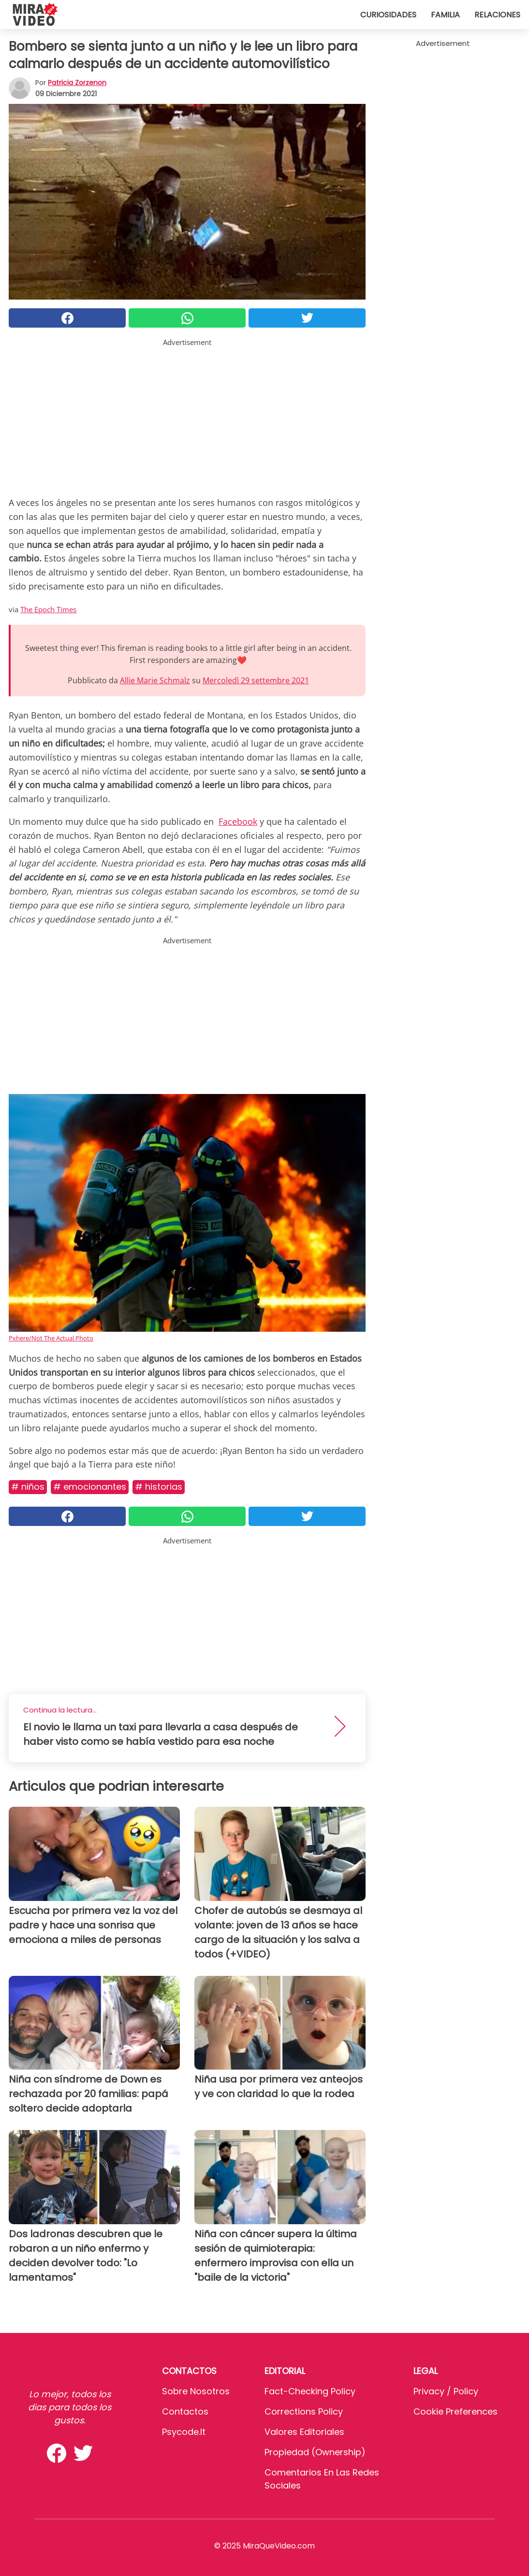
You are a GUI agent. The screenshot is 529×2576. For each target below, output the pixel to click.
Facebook (238, 821)
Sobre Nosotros (196, 2391)
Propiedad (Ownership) (315, 2452)
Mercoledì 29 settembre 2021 (256, 680)
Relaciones (497, 14)
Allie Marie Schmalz (155, 680)
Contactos (185, 2411)
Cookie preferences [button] (455, 2411)
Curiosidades (388, 14)
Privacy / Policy (445, 2391)
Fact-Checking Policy (309, 2391)
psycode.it (184, 2432)
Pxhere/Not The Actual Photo (51, 1338)
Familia (445, 14)
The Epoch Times (48, 609)
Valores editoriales (304, 2432)
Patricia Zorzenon (77, 82)
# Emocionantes (89, 1487)
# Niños (27, 1487)
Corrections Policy (303, 2411)
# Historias (158, 1487)
